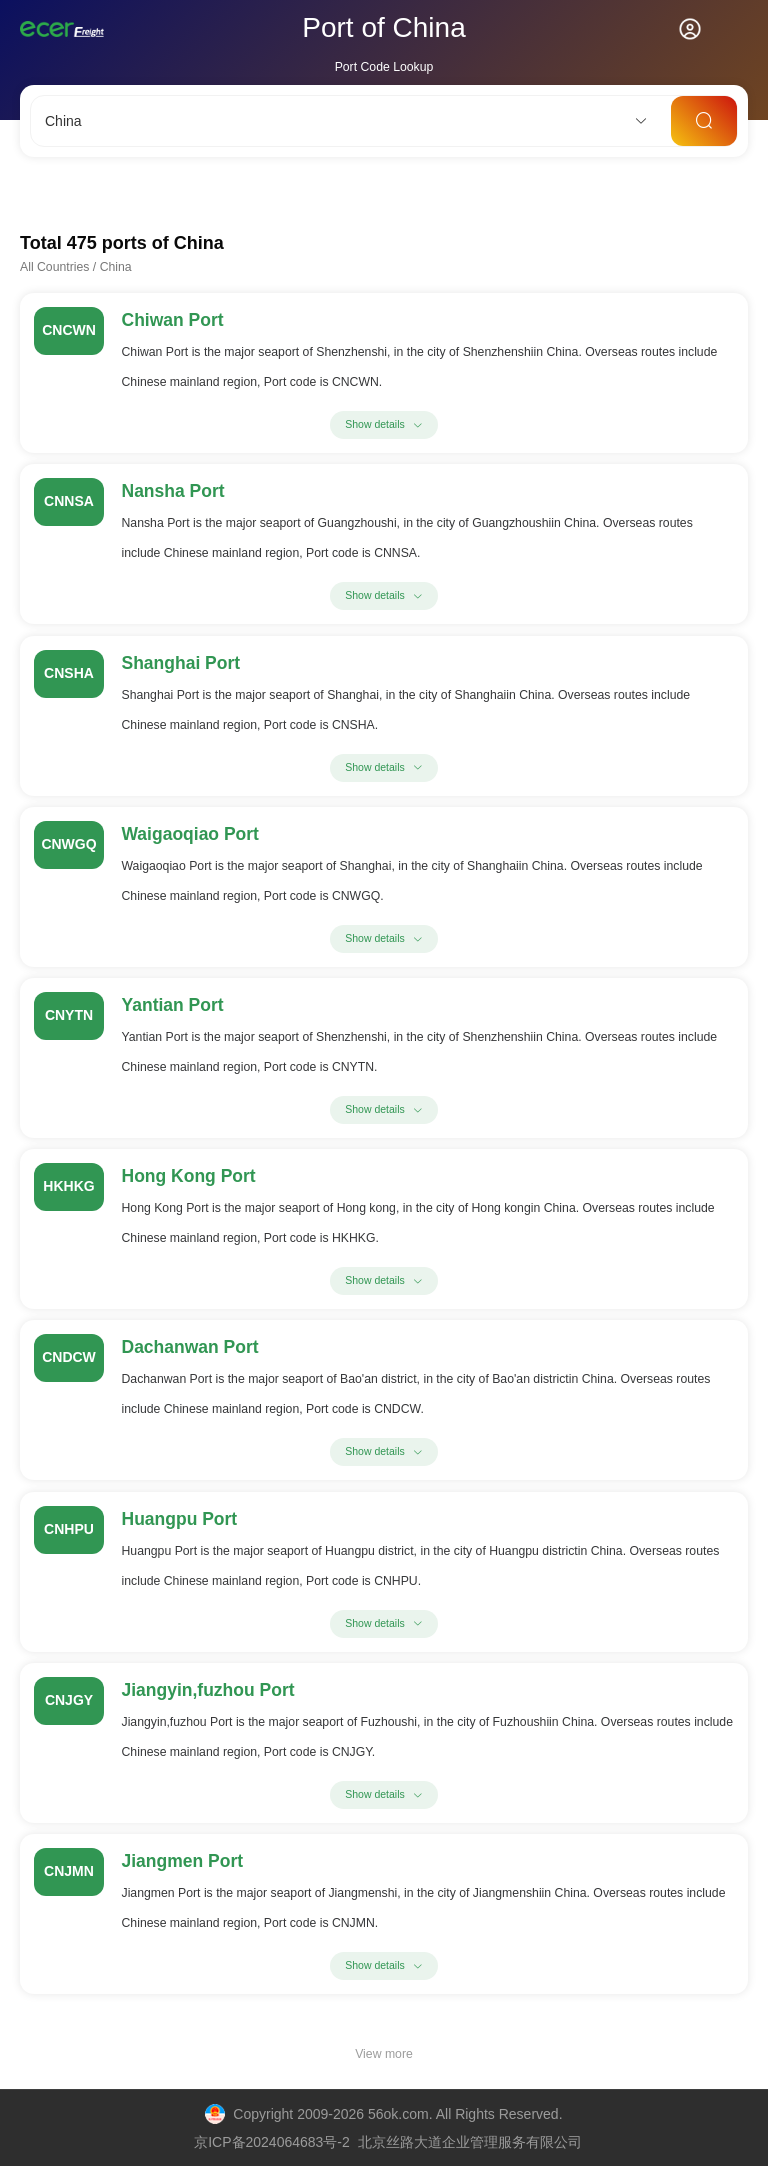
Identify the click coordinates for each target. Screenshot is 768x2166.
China (116, 267)
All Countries (54, 267)
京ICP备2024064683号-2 (272, 2142)
